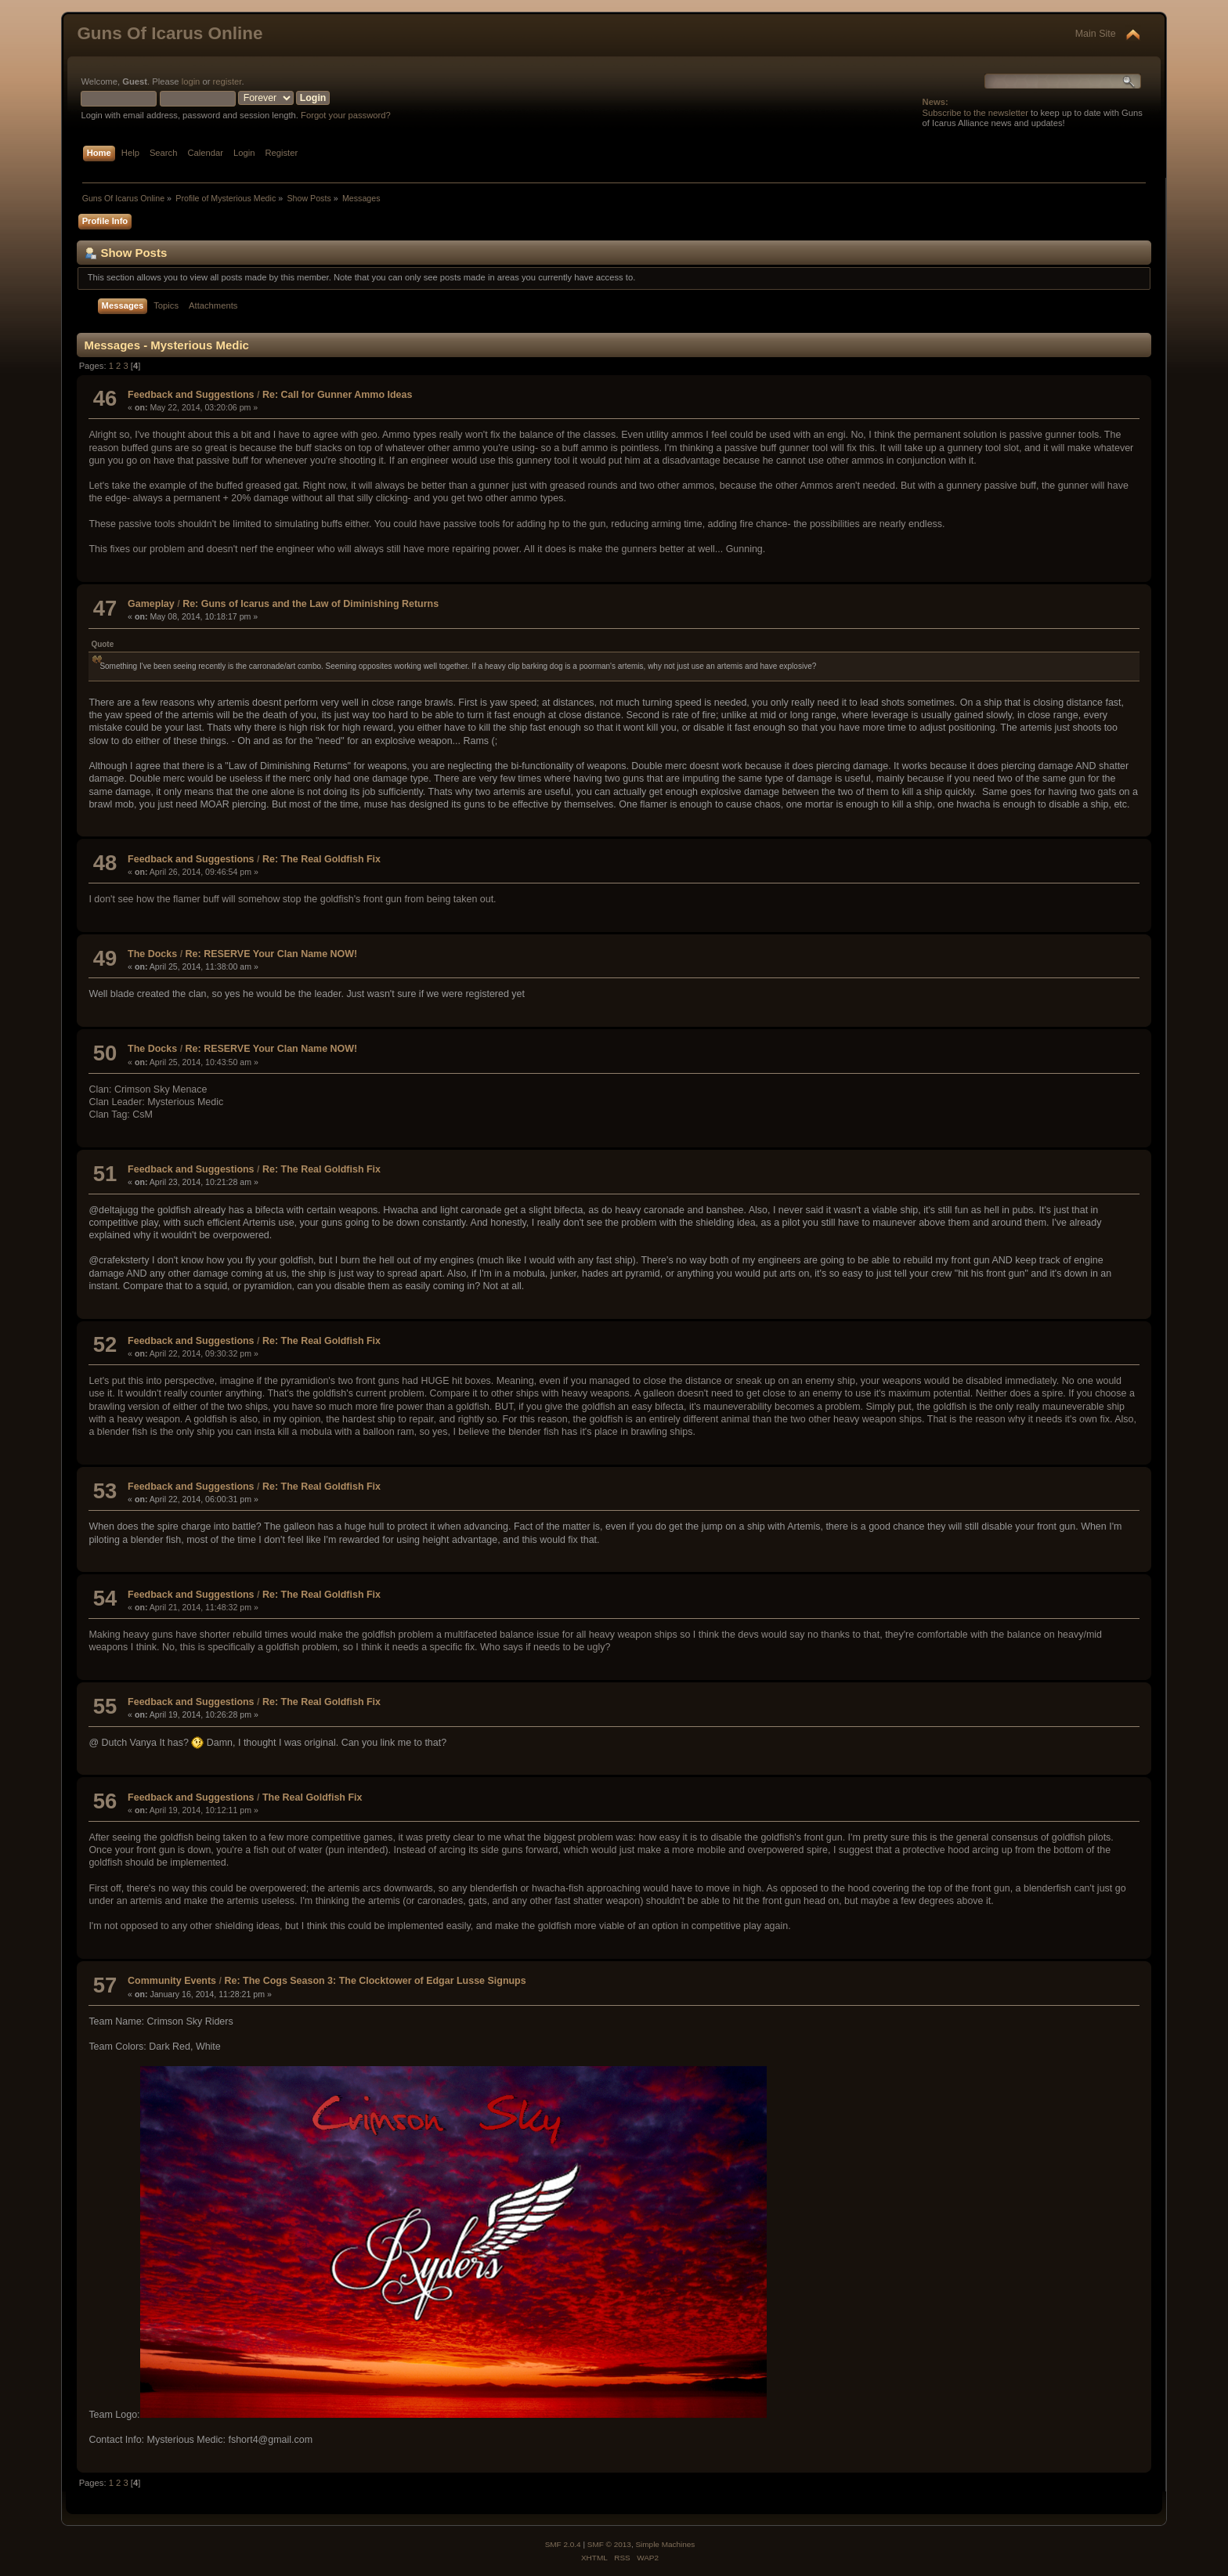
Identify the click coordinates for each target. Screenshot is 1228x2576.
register (227, 81)
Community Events (172, 1980)
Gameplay (151, 603)
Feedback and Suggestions (191, 394)
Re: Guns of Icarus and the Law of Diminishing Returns (310, 603)
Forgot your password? (346, 115)
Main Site (1095, 33)
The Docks (152, 953)
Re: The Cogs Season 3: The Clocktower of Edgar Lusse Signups (375, 1980)
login (191, 81)
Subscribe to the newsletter (975, 112)
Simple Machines (665, 2544)
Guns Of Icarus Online (169, 33)
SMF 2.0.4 (563, 2544)
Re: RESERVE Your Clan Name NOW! (272, 953)
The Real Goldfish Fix (312, 1797)
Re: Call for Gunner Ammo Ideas (337, 394)
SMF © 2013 (609, 2544)
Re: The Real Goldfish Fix (321, 859)
